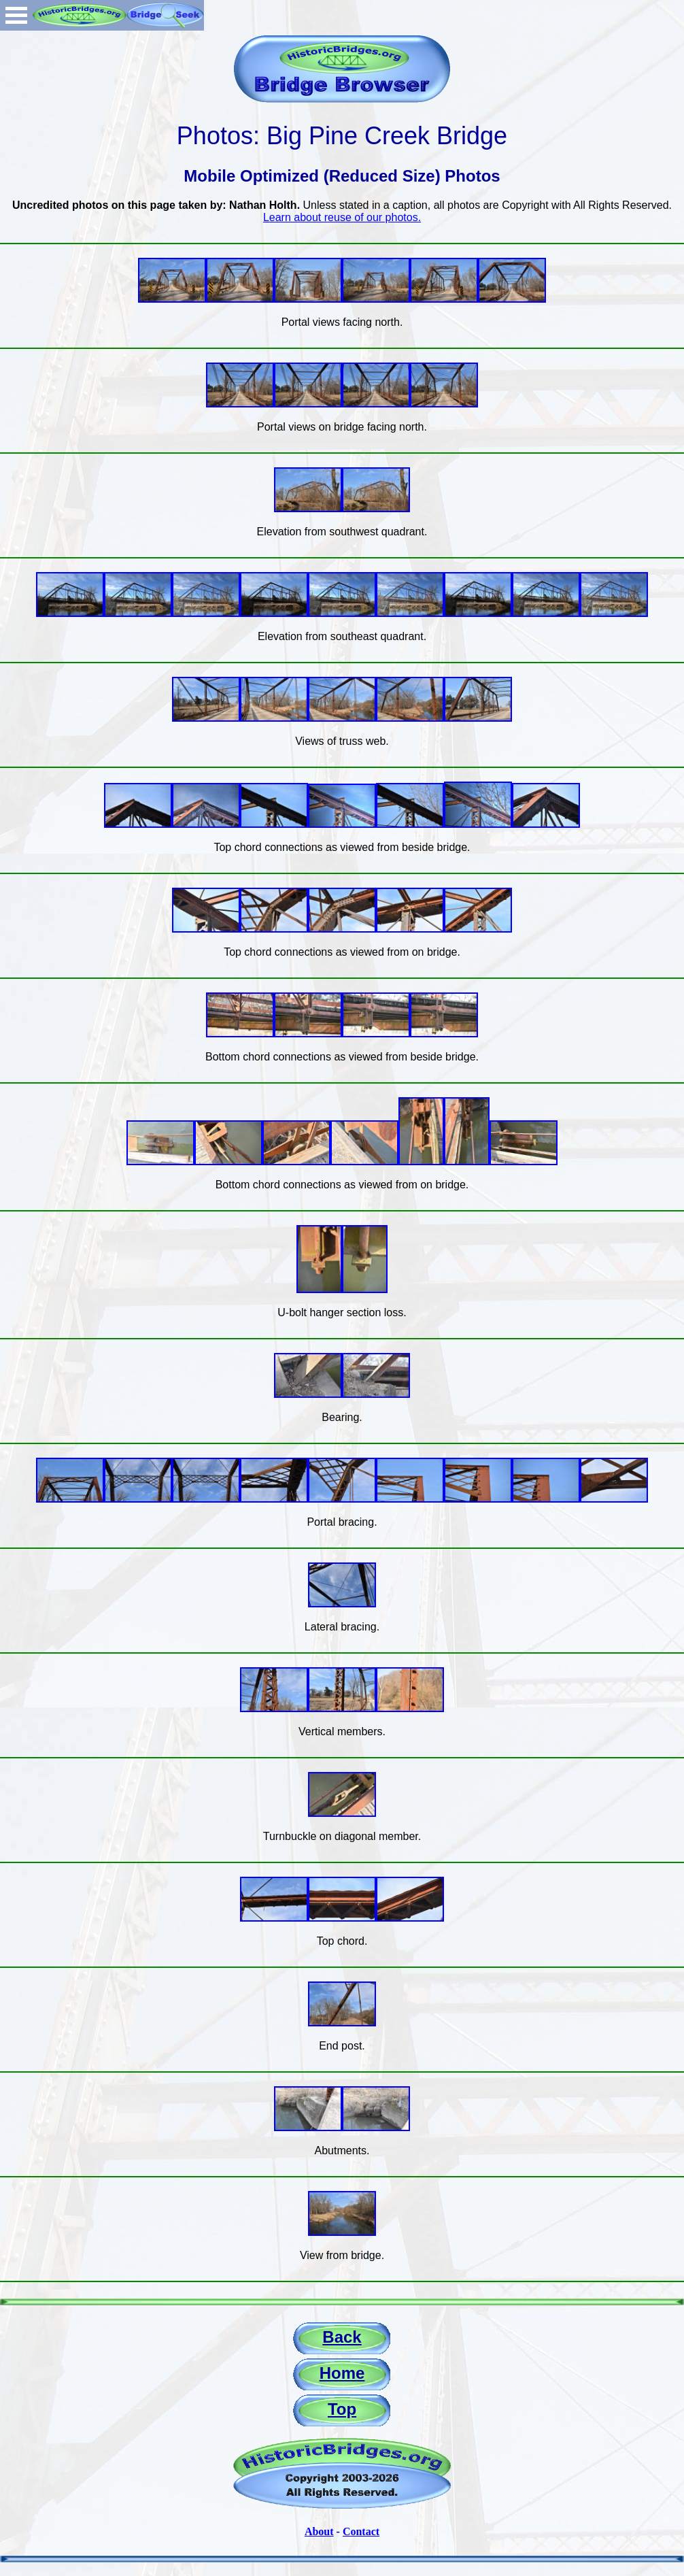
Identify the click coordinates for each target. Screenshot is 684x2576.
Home (342, 2373)
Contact (361, 2531)
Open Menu (16, 15)
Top (342, 2409)
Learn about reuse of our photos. (342, 217)
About (319, 2531)
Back (341, 2337)
